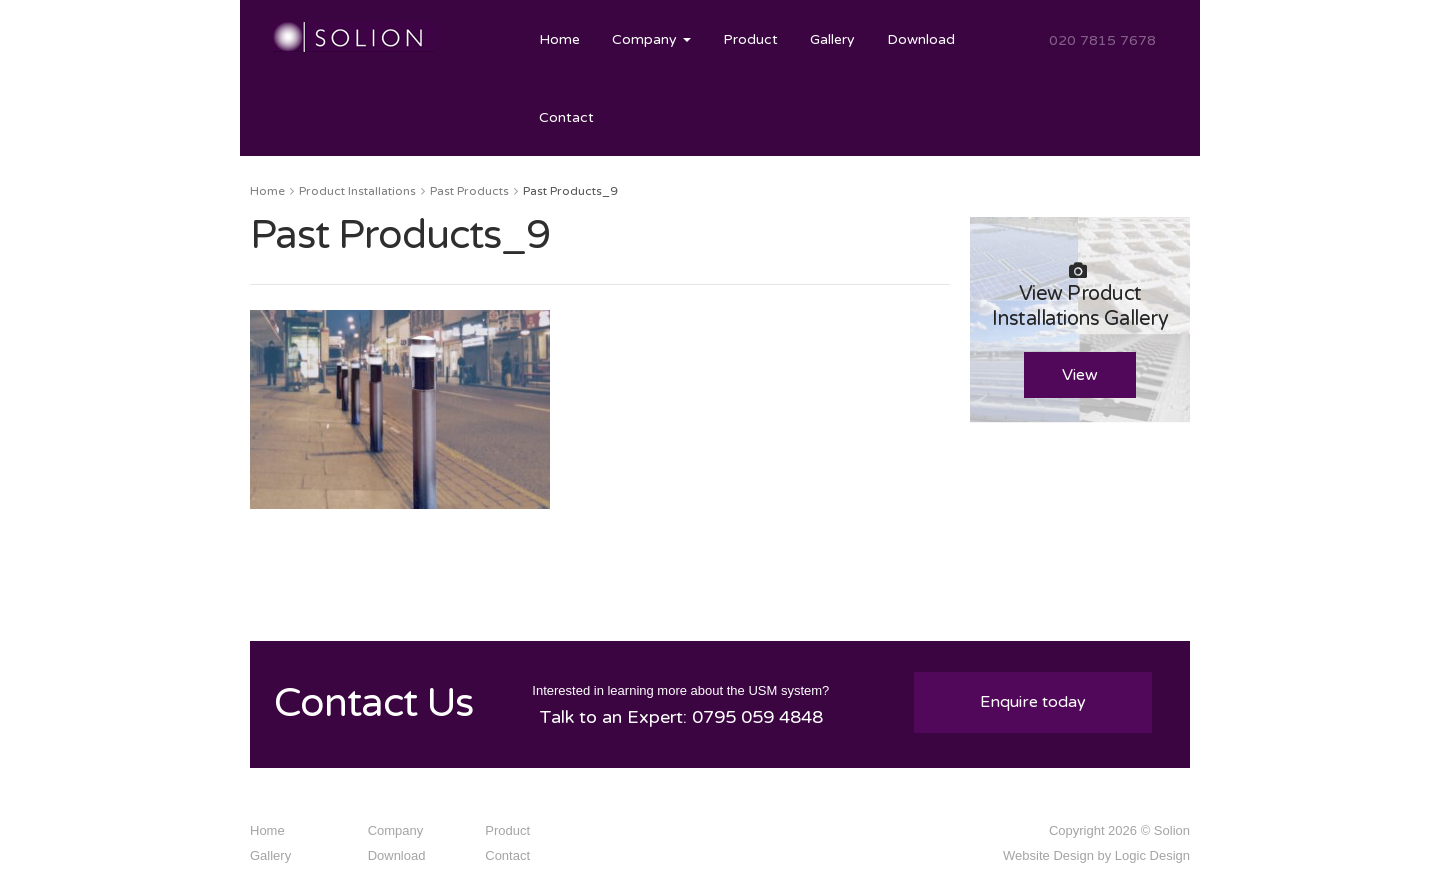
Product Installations (357, 191)
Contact (566, 117)
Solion (1172, 830)
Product (750, 39)
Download (921, 39)
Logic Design (1152, 855)
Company (651, 39)
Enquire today (1033, 702)
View (1080, 375)
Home (559, 39)
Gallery (832, 39)
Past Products (469, 191)
